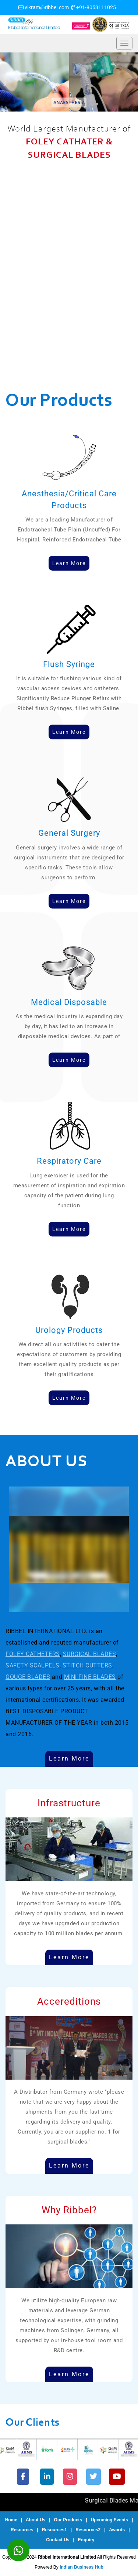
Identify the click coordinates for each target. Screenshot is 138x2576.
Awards (117, 2529)
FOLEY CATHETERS (33, 1654)
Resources (22, 2529)
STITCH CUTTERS (87, 1665)
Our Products (68, 2519)
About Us (35, 2519)
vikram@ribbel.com (47, 7)
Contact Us (57, 2539)
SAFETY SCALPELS (33, 1665)
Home (11, 2519)
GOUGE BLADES (28, 1676)
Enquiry (86, 2539)
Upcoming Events (109, 2519)
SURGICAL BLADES (89, 1654)
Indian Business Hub (81, 2567)
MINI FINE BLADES (90, 1676)
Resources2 (87, 2529)
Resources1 (54, 2529)
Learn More (69, 1758)
